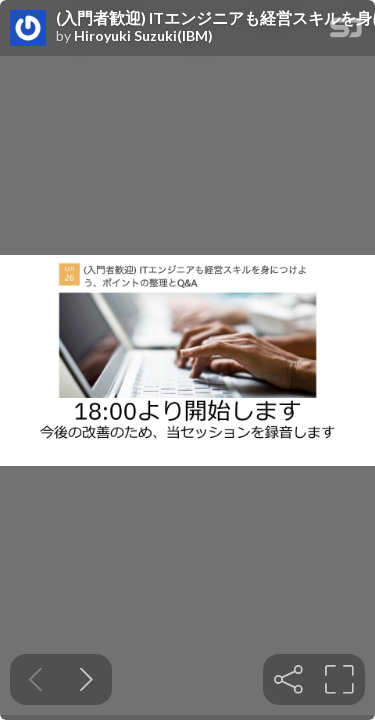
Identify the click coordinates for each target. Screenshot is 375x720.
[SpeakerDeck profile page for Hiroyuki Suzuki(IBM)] (28, 29)
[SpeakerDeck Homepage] (346, 31)
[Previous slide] (35, 679)
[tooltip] (288, 679)
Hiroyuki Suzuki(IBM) (143, 36)
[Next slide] (86, 679)
